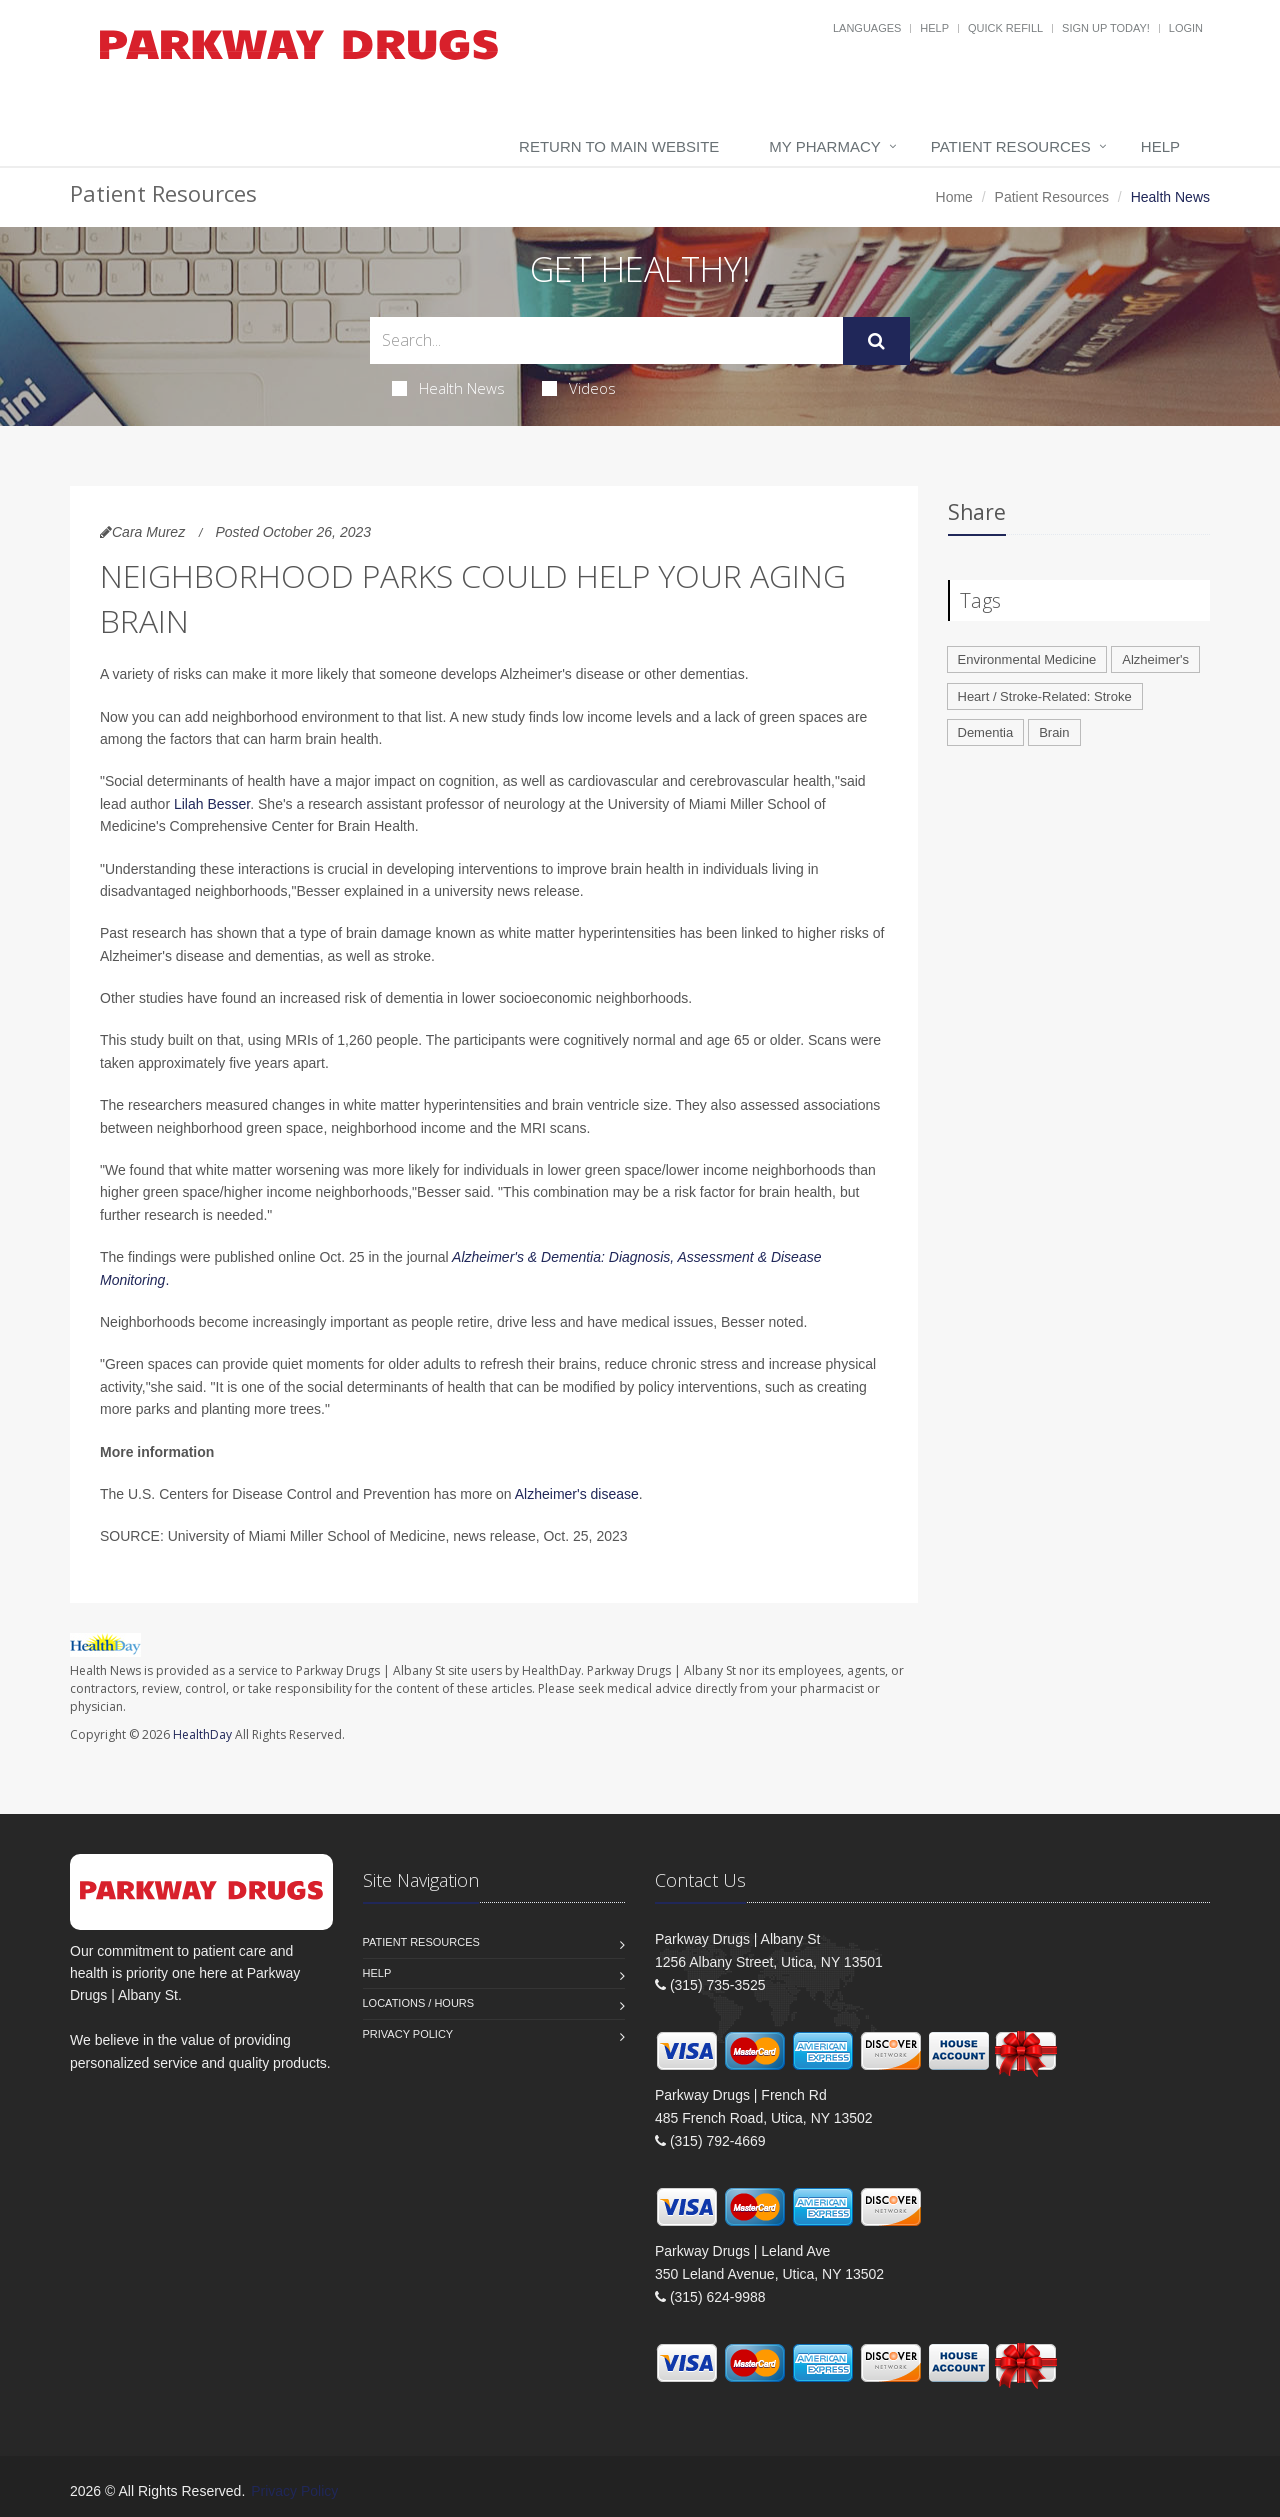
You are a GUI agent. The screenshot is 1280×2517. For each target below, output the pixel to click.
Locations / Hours (419, 2003)
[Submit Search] (876, 341)
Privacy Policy (408, 2034)
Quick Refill (1005, 28)
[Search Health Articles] (606, 340)
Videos (579, 388)
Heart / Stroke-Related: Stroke (1045, 696)
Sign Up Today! (1106, 28)
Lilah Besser (212, 804)
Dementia (986, 732)
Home (954, 197)
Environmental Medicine (1027, 659)
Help (934, 28)
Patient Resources (1011, 146)
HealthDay (202, 1734)
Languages (867, 28)
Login (1186, 28)
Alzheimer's (1155, 659)
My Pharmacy (824, 146)
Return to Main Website (619, 146)
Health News (448, 388)
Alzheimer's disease (577, 1494)
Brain (1054, 732)
